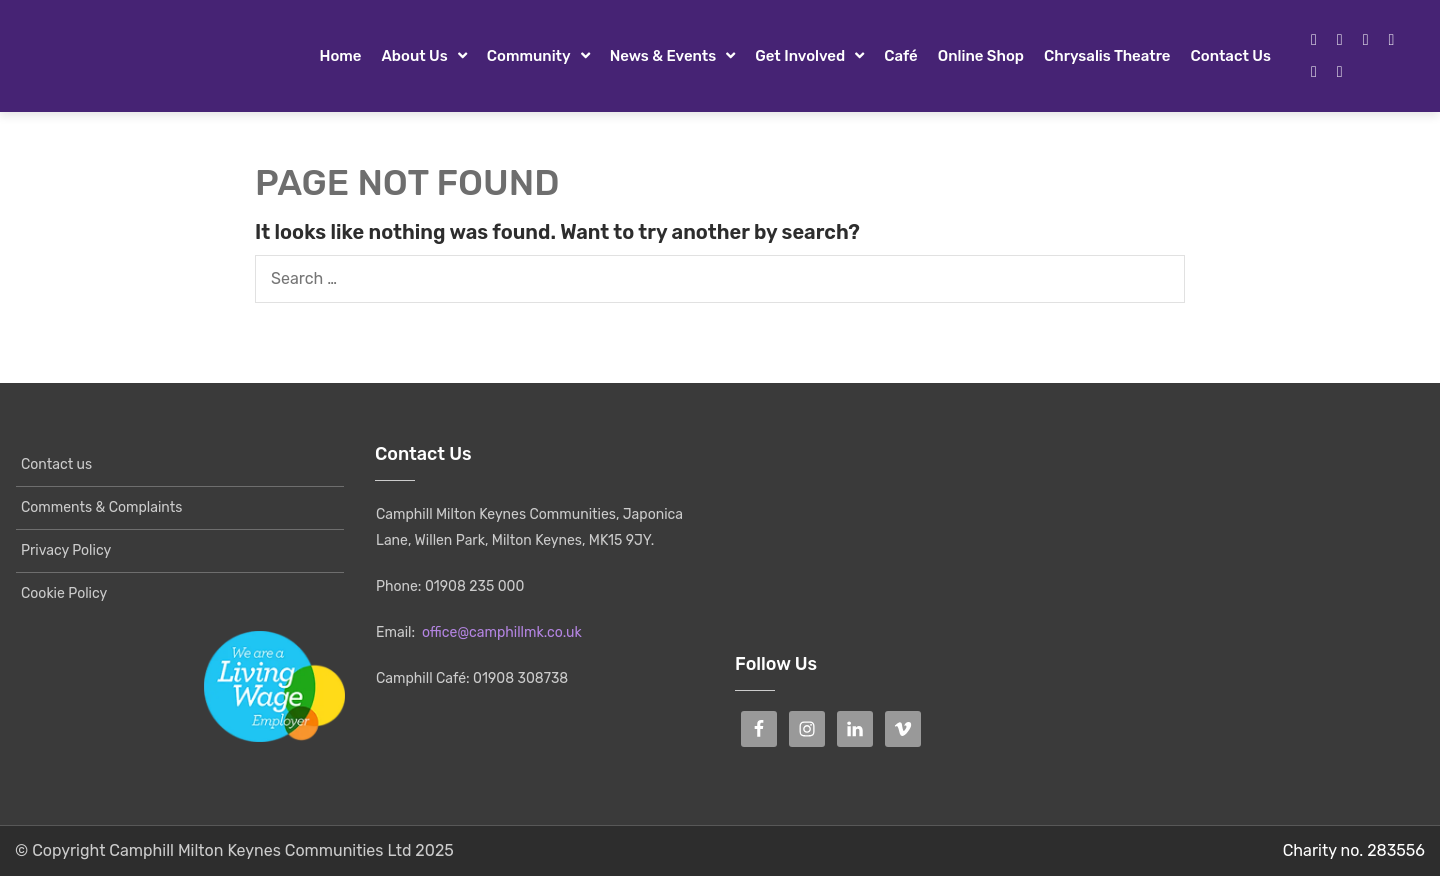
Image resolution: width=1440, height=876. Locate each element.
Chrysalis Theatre (1107, 56)
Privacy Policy (66, 550)
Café (901, 56)
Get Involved (800, 56)
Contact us (1231, 56)
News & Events (663, 56)
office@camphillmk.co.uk (502, 632)
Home (340, 56)
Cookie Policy (64, 593)
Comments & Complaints (101, 507)
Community (529, 56)
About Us (414, 56)
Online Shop (981, 56)
